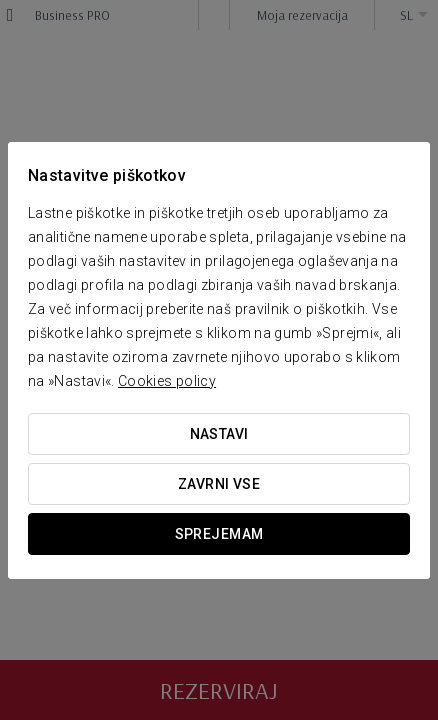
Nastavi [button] (219, 434)
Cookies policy (167, 381)
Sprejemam (219, 534)
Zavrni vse (219, 484)
